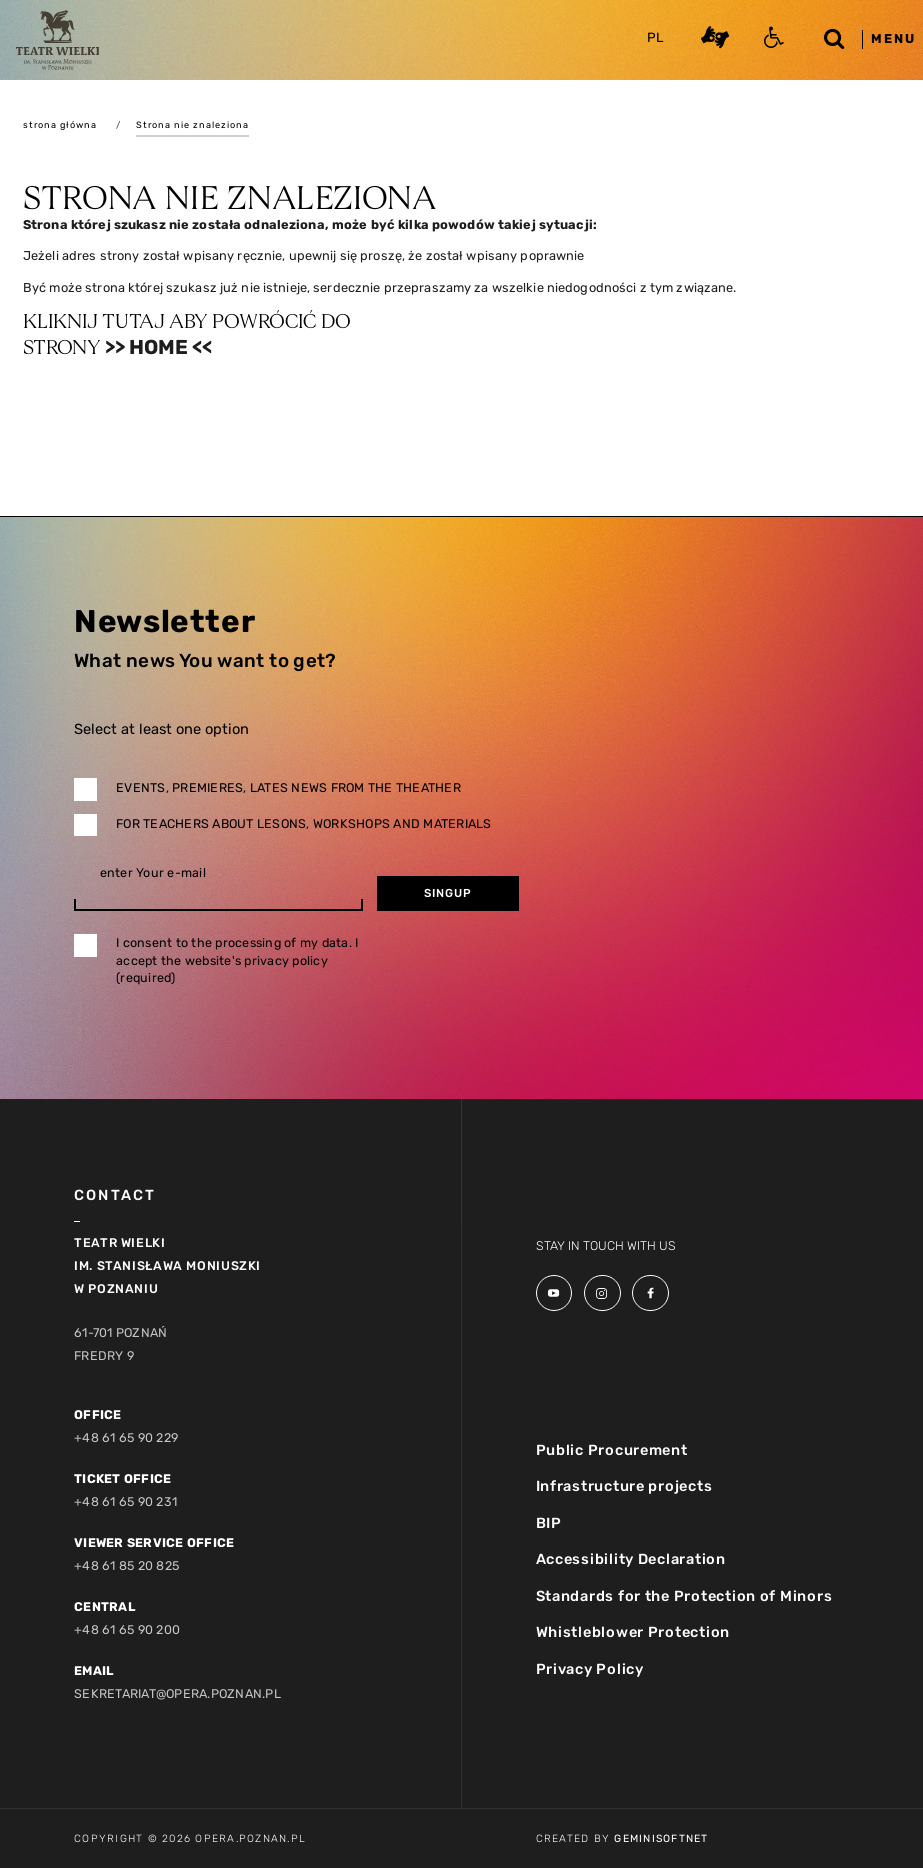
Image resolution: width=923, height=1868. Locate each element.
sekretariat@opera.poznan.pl (177, 1693)
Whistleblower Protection (633, 1632)
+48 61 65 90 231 (125, 1501)
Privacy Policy (590, 1669)
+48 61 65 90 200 (127, 1629)
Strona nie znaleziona (192, 124)
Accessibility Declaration (631, 1559)
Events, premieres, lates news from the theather (288, 787)
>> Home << (158, 347)
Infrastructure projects (624, 1486)
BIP (549, 1523)
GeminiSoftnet (661, 1838)
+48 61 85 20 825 (126, 1565)
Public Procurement (612, 1450)
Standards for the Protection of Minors (684, 1596)
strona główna (60, 124)
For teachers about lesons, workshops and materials (304, 823)
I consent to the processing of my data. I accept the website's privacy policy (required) (237, 960)
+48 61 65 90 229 (126, 1437)
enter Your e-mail (153, 873)
